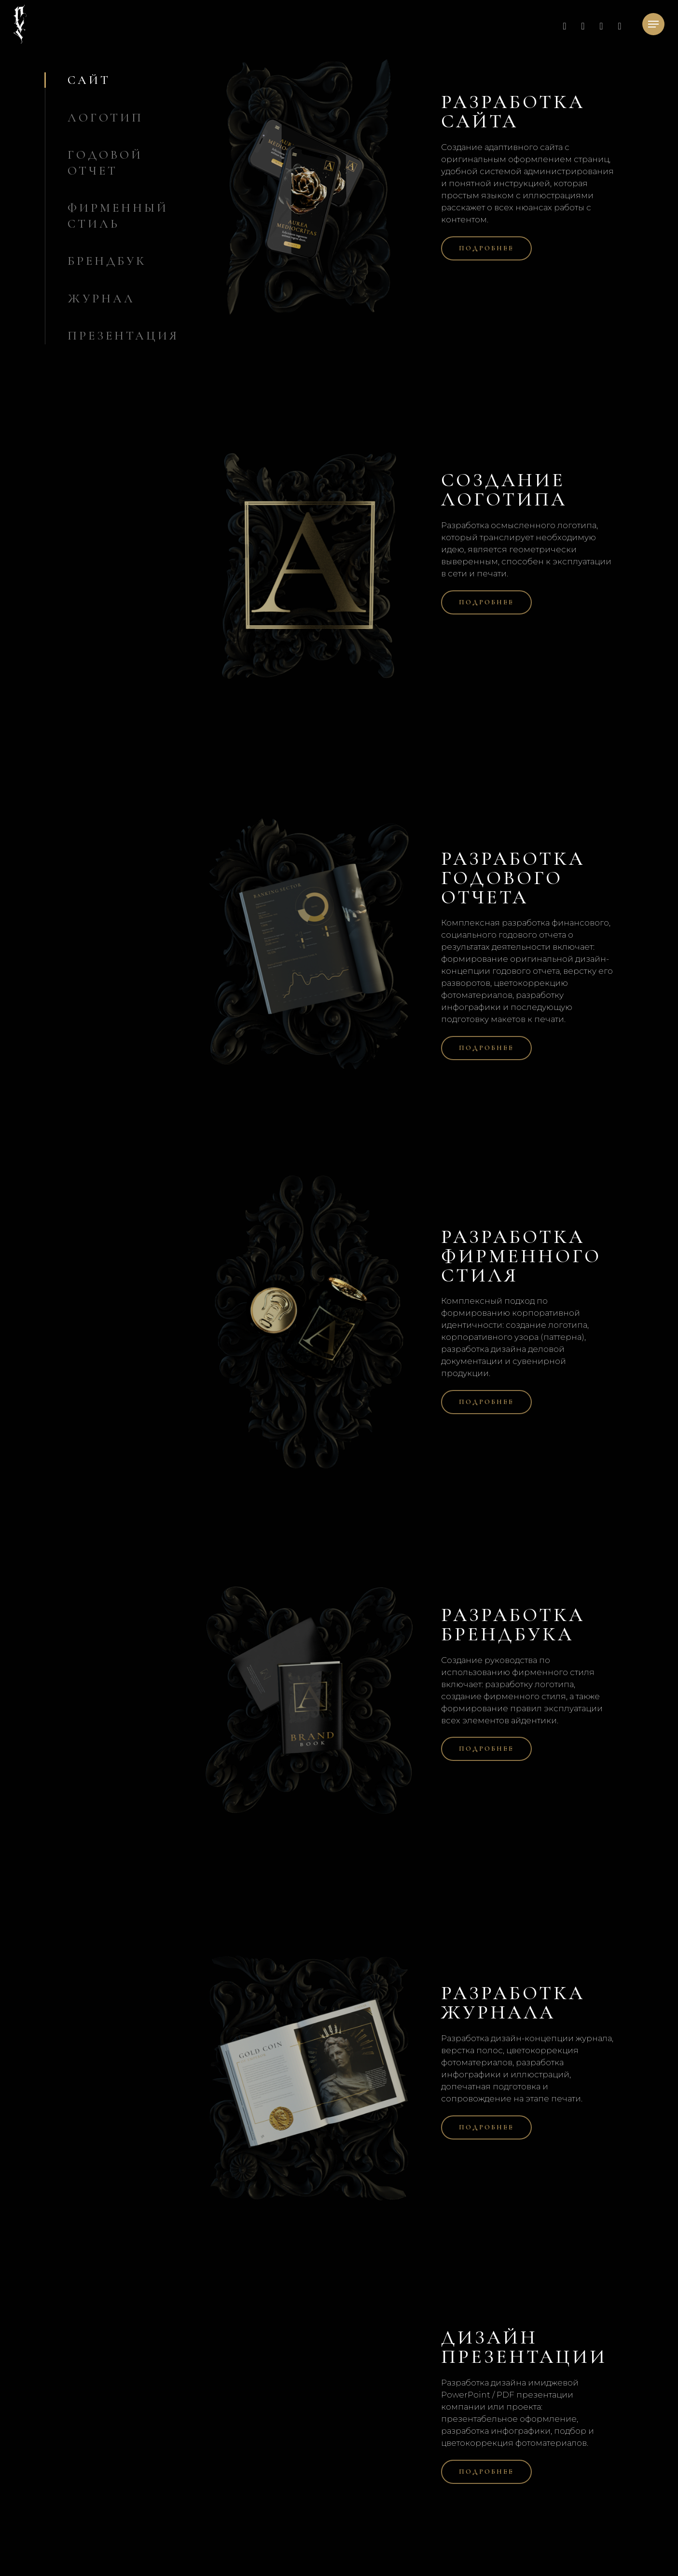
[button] (653, 24)
